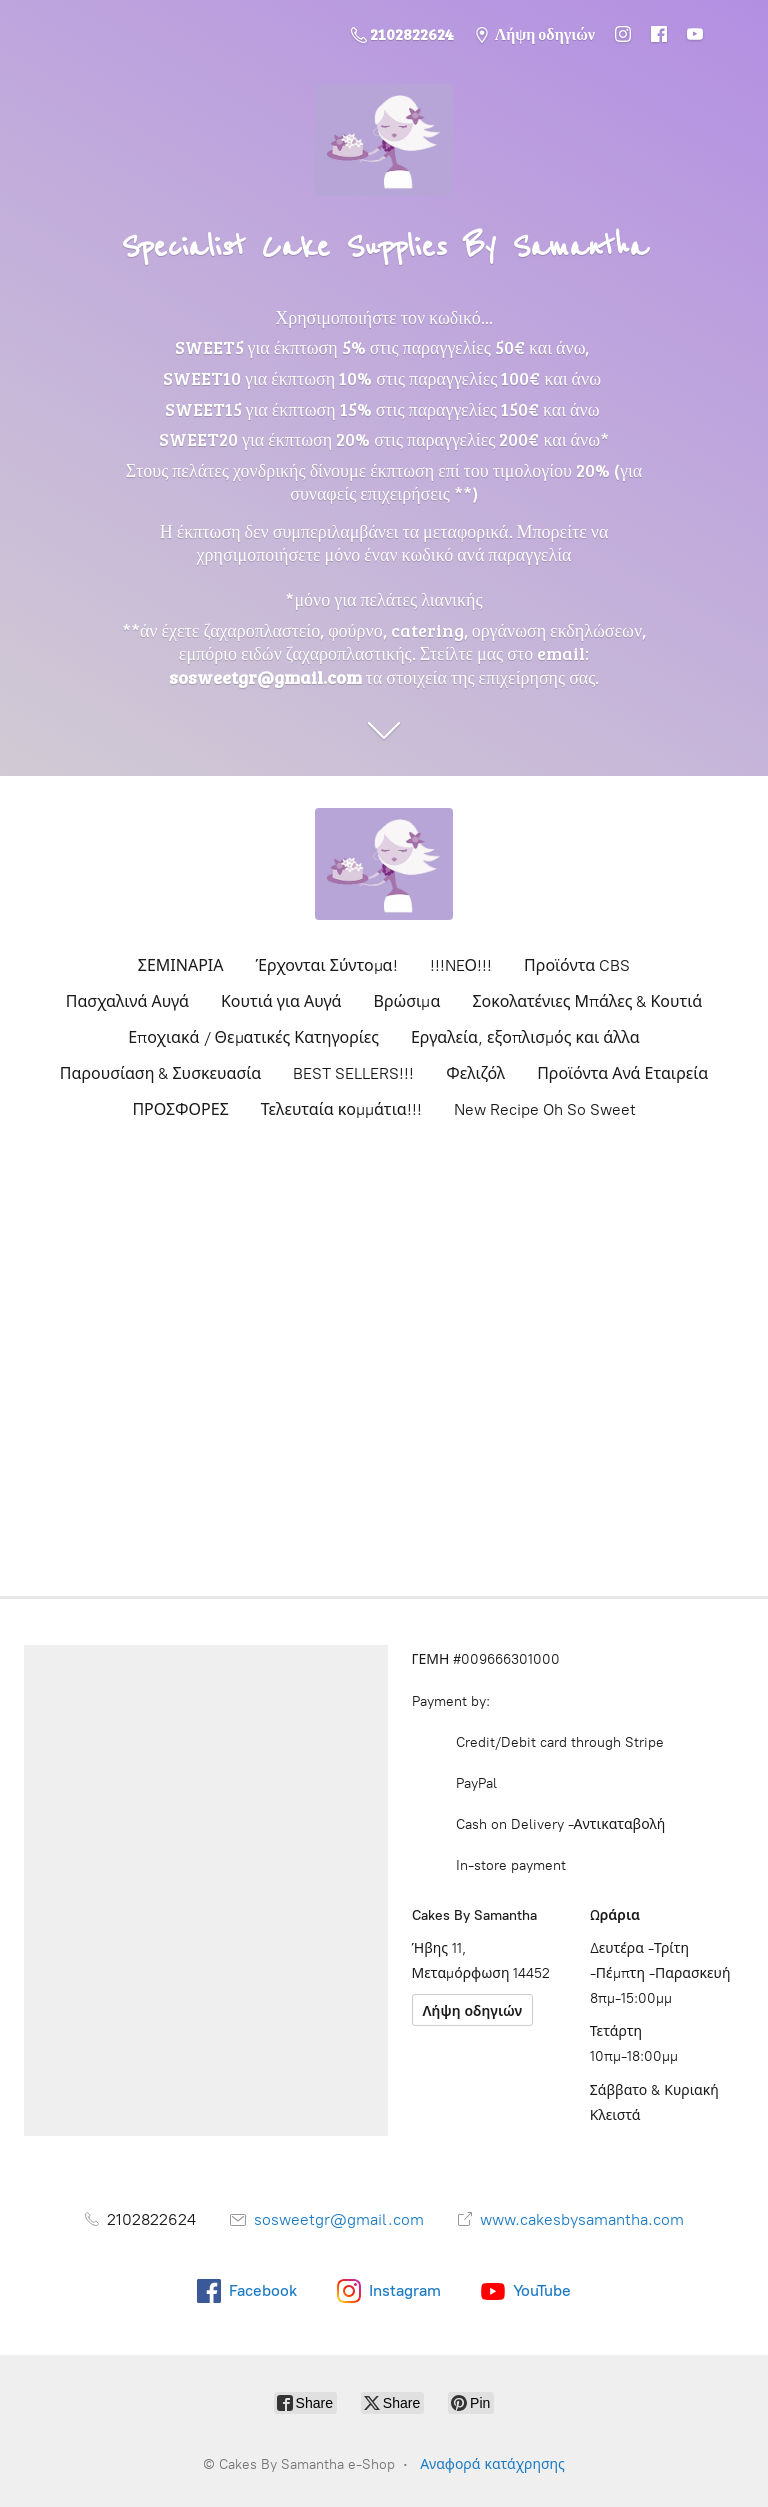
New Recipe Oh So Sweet (545, 1109)
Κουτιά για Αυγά (281, 1001)
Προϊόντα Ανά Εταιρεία (622, 1073)
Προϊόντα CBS (577, 965)
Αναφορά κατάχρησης (492, 2464)
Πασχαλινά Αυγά (127, 1001)
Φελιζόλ (475, 1073)
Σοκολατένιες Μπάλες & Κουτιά (587, 1001)
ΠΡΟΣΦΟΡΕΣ (180, 1109)
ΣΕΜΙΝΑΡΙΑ (181, 965)
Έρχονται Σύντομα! (327, 965)
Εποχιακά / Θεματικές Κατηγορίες (253, 1037)
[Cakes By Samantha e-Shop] (384, 864)
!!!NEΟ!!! (461, 965)
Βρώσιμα (407, 1001)
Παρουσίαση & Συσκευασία (160, 1073)
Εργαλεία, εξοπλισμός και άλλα (525, 1037)
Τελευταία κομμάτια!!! (341, 1109)
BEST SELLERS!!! (353, 1073)
